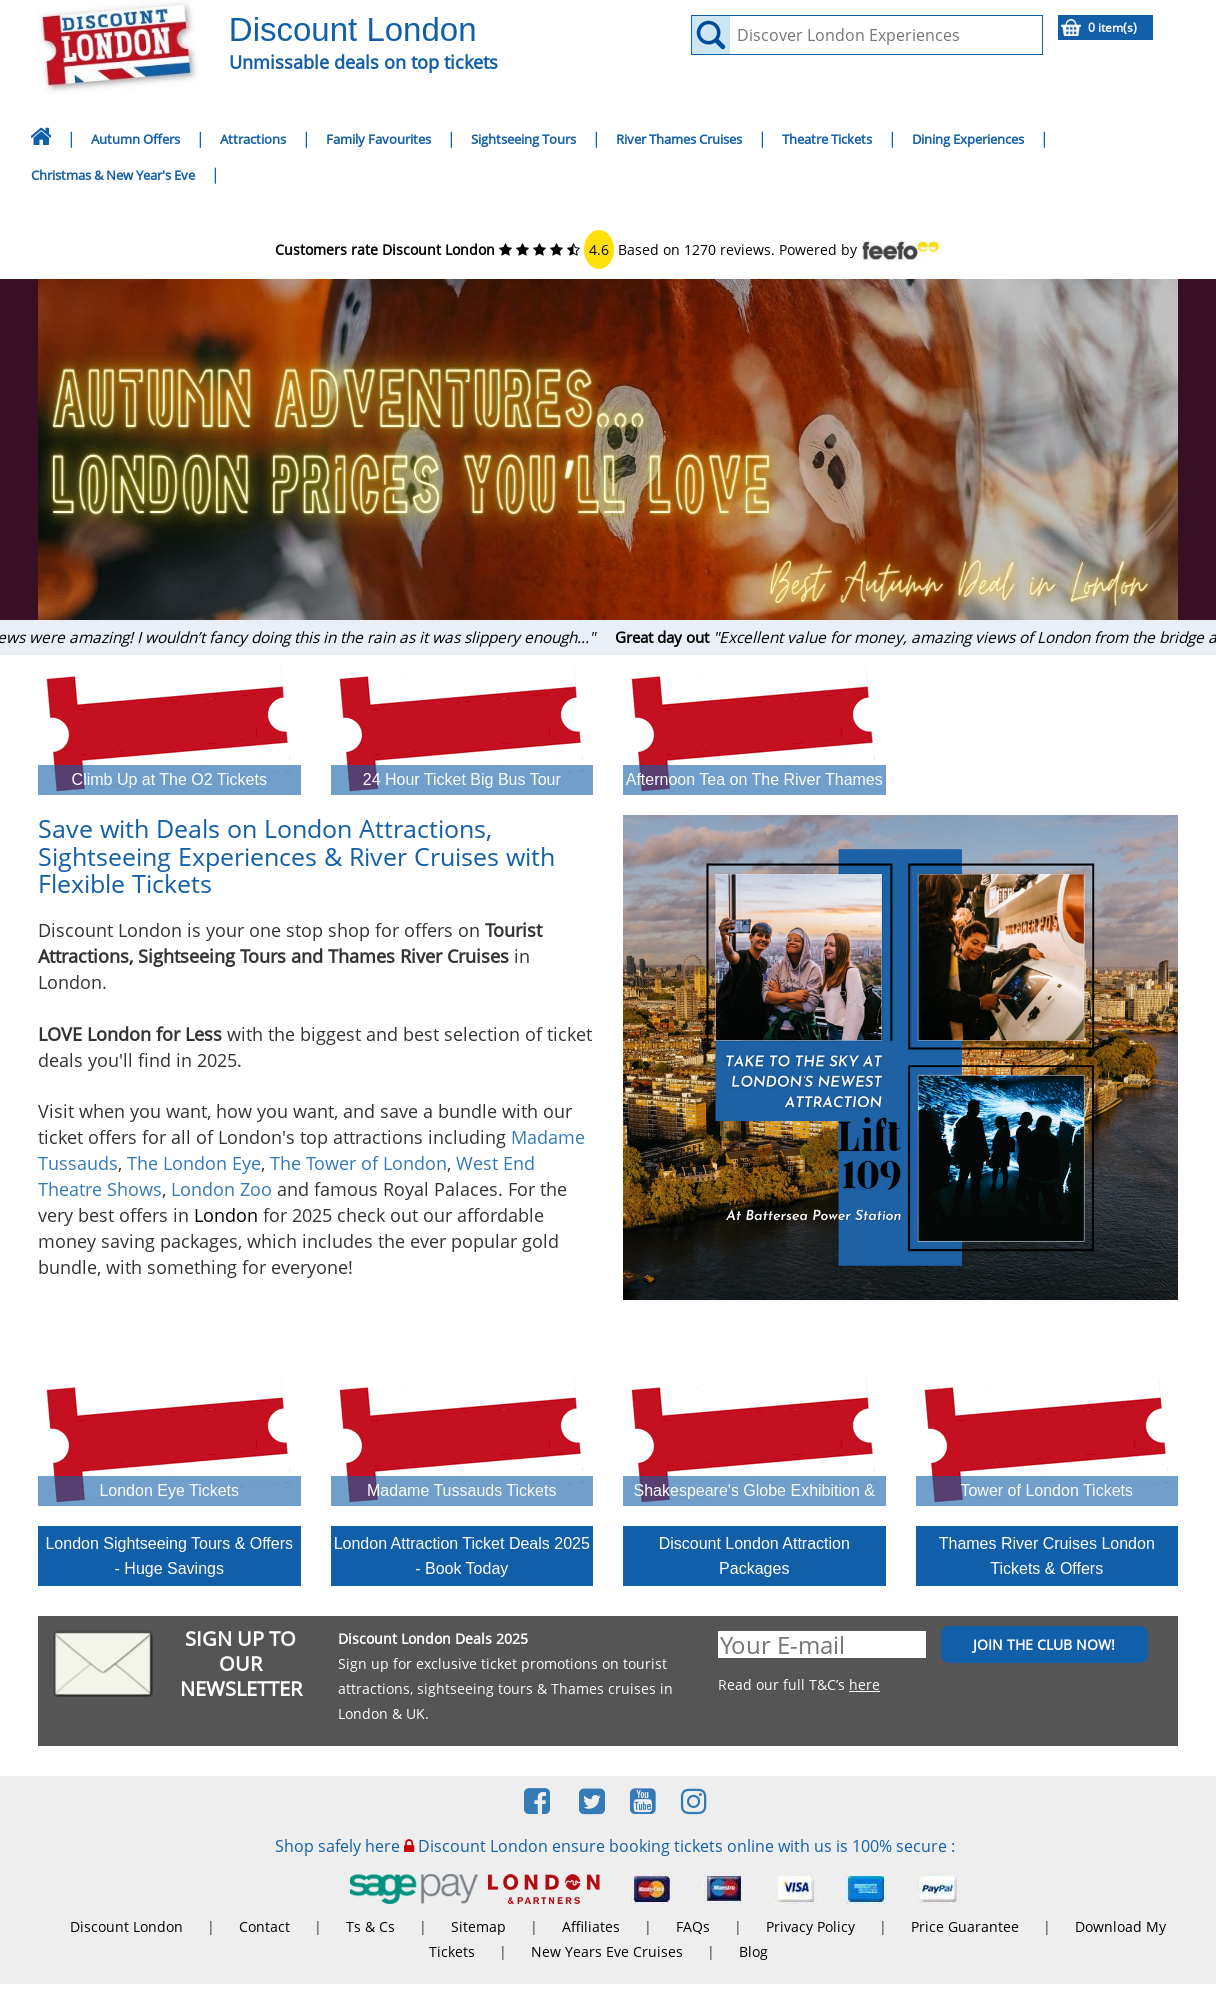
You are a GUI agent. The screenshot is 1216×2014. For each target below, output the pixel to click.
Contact (264, 1926)
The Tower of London (358, 1163)
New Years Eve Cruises (607, 1951)
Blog (753, 1951)
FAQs (693, 1926)
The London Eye (194, 1163)
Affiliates (591, 1926)
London (226, 1215)
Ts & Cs (370, 1926)
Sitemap (478, 1926)
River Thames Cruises (679, 139)
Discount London (126, 1926)
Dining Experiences (968, 139)
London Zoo (221, 1189)
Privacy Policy (810, 1926)
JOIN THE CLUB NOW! (1044, 1644)
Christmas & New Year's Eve (113, 175)
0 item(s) (1112, 27)
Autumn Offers (135, 139)
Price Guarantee (965, 1926)
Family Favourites (378, 139)
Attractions (253, 139)
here (864, 1684)
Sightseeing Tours (523, 139)
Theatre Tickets (827, 139)
